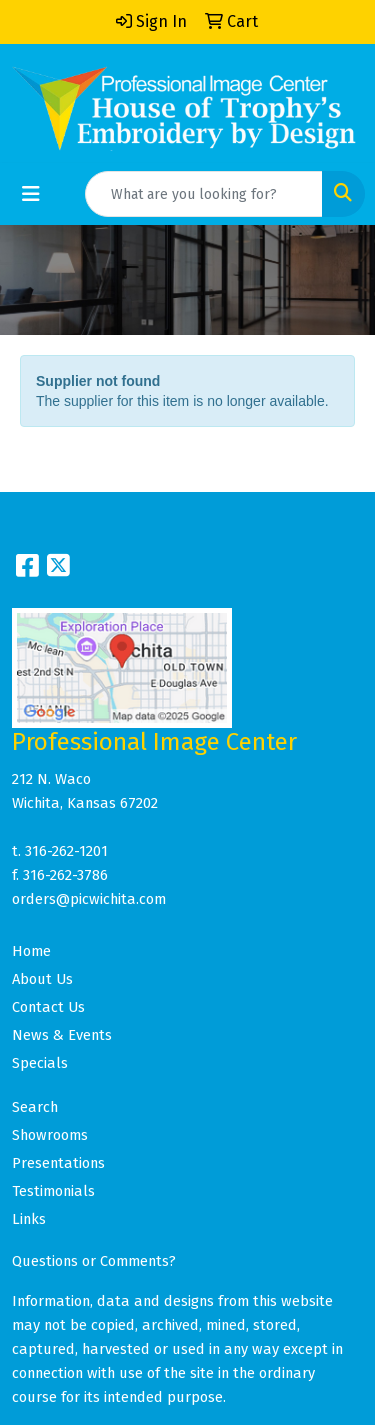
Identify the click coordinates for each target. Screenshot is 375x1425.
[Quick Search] (204, 194)
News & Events (62, 1035)
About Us (42, 979)
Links (29, 1219)
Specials (40, 1063)
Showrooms (50, 1135)
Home (31, 951)
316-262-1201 (66, 851)
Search (35, 1107)
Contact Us (48, 1007)
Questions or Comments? (94, 1261)
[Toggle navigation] (31, 194)
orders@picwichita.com (89, 899)
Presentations (58, 1163)
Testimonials (53, 1191)
